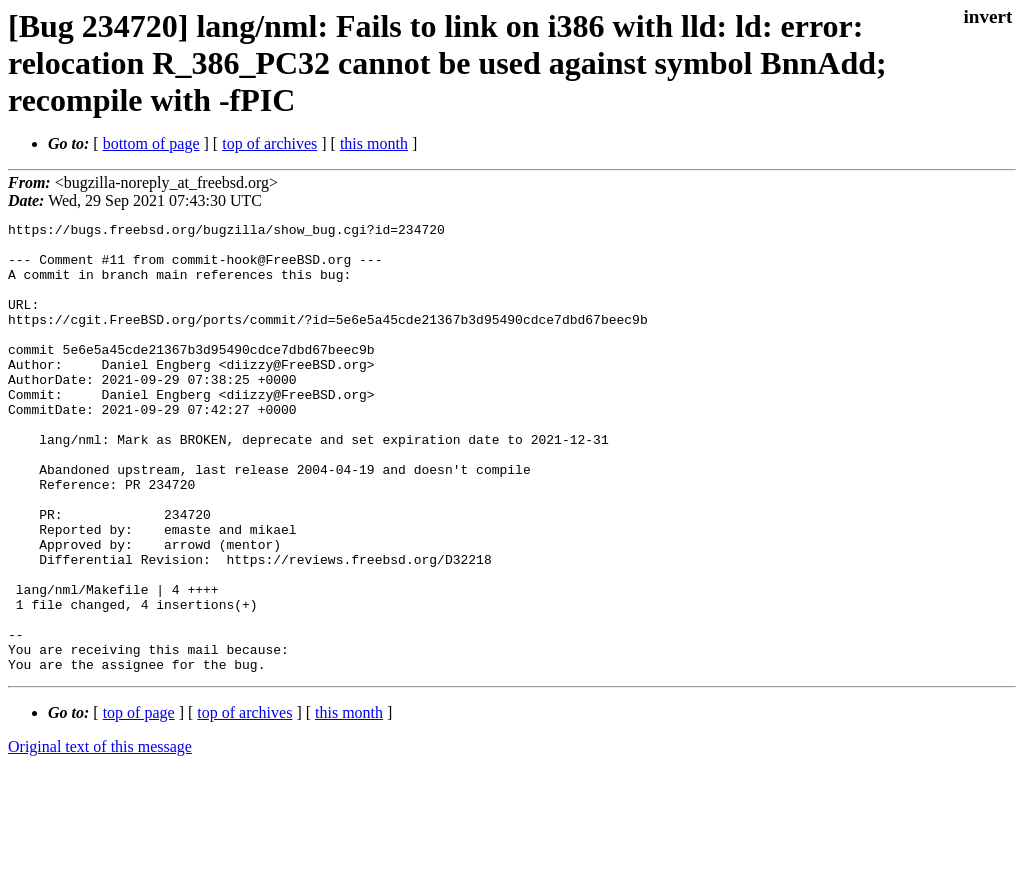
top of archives (269, 143)
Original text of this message (100, 836)
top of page (139, 802)
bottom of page (151, 143)
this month (374, 143)
